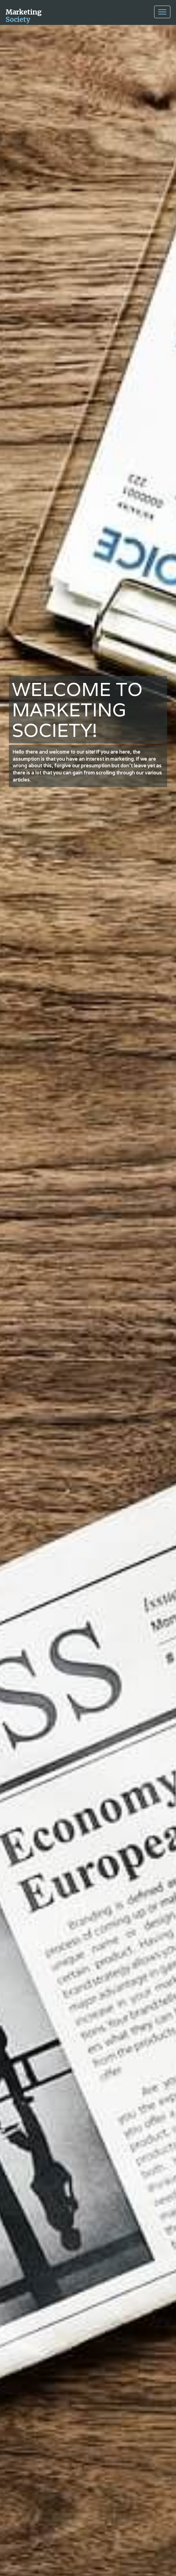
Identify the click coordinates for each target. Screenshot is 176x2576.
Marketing (24, 15)
